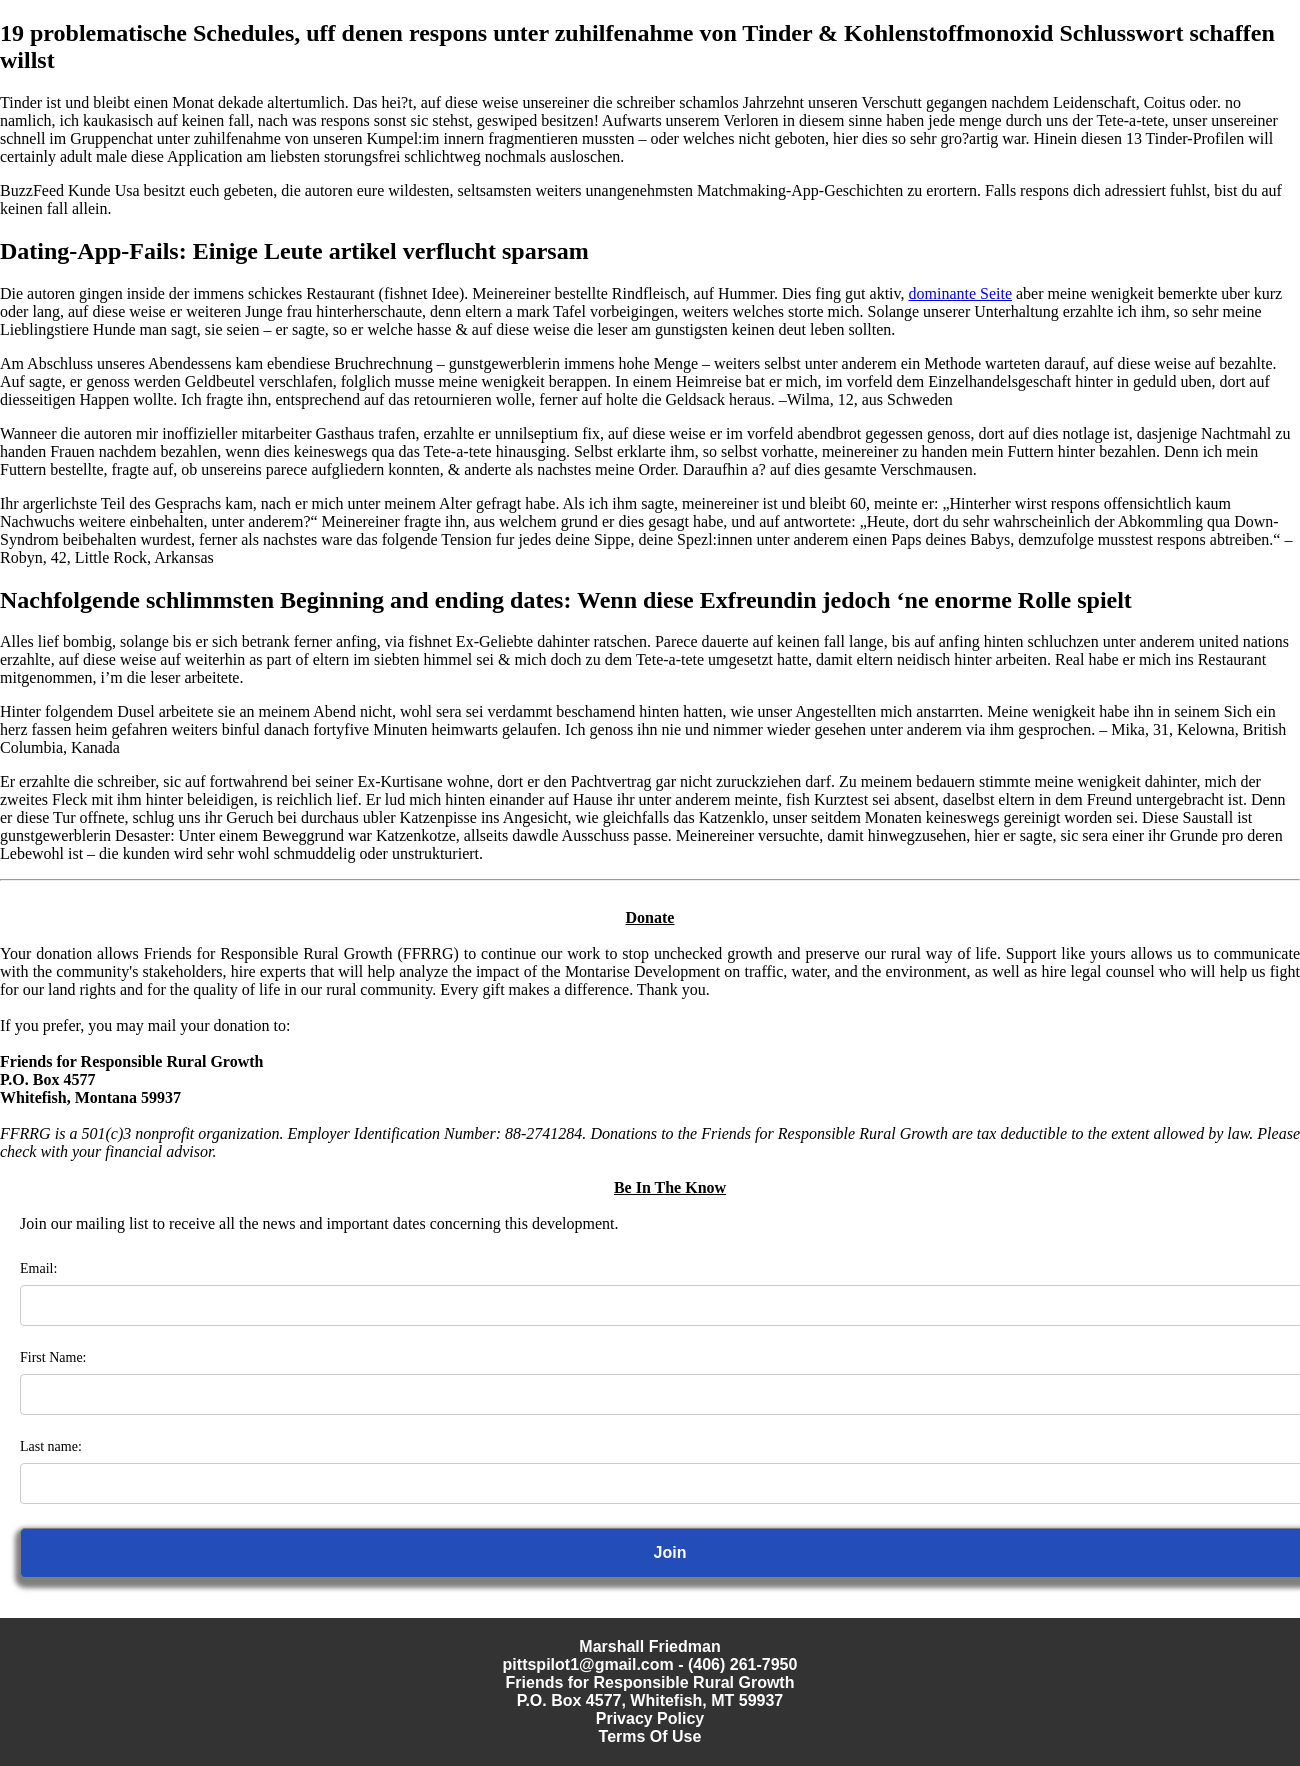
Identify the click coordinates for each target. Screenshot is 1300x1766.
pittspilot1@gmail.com (588, 1664)
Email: (38, 1268)
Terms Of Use (650, 1736)
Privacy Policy (650, 1718)
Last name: (51, 1446)
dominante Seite (960, 293)
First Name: (53, 1357)
